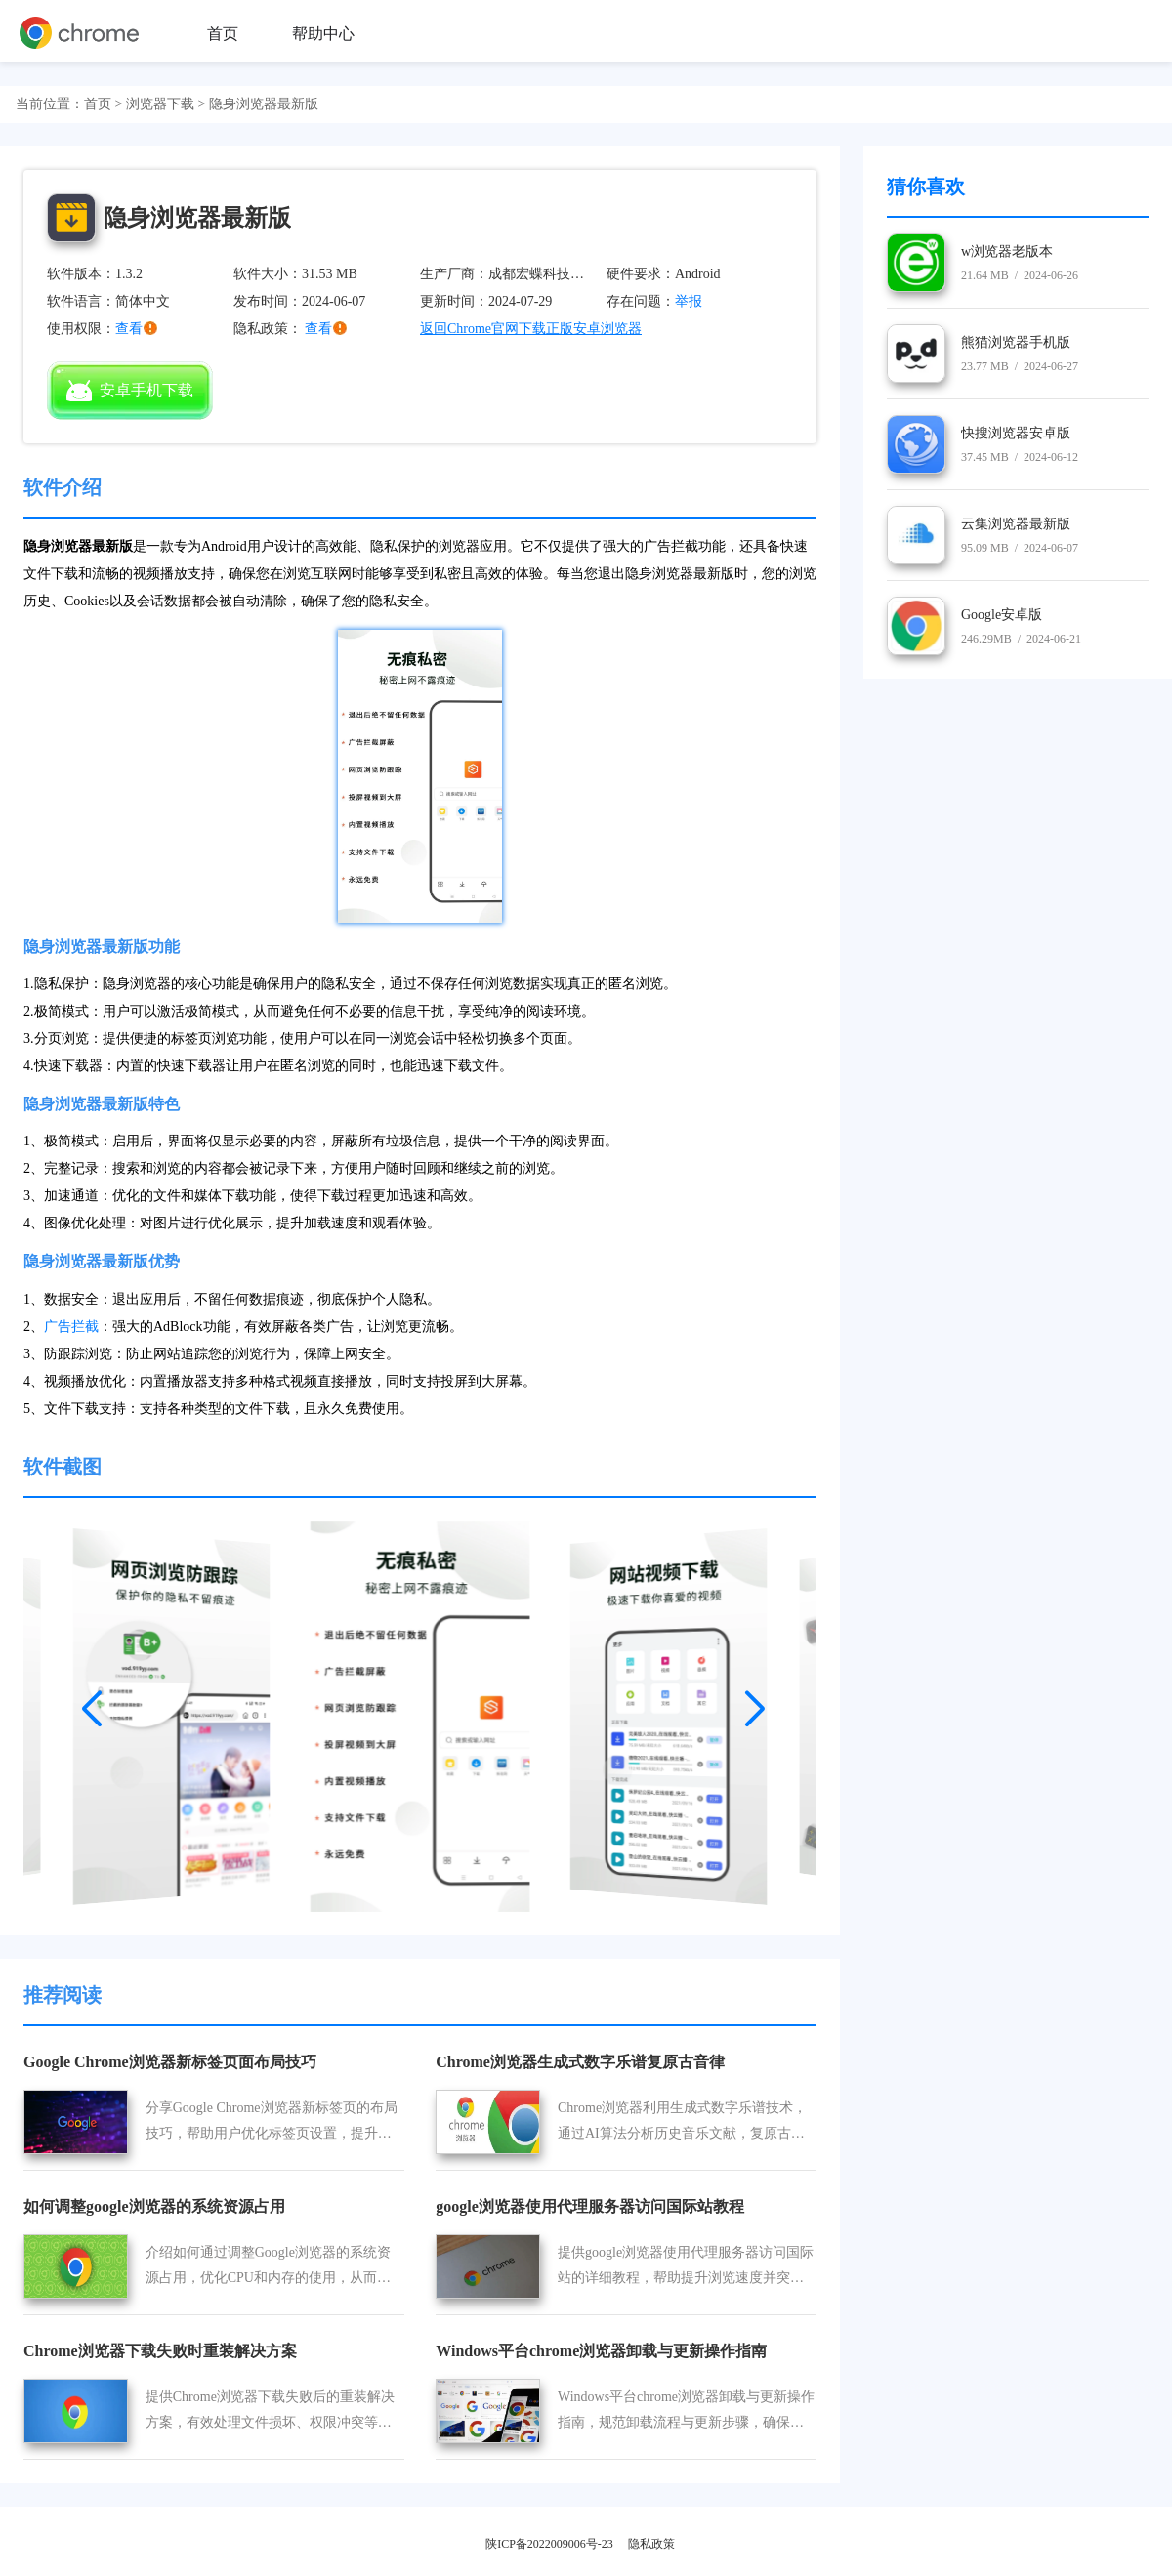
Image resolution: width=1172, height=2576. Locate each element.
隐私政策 (651, 2544)
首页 (222, 33)
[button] (92, 1702)
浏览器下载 (160, 104)
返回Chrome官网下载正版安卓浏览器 (531, 328)
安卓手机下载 (129, 390)
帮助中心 (323, 33)
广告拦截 (71, 1326)
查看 (318, 328)
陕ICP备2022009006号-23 (549, 2544)
